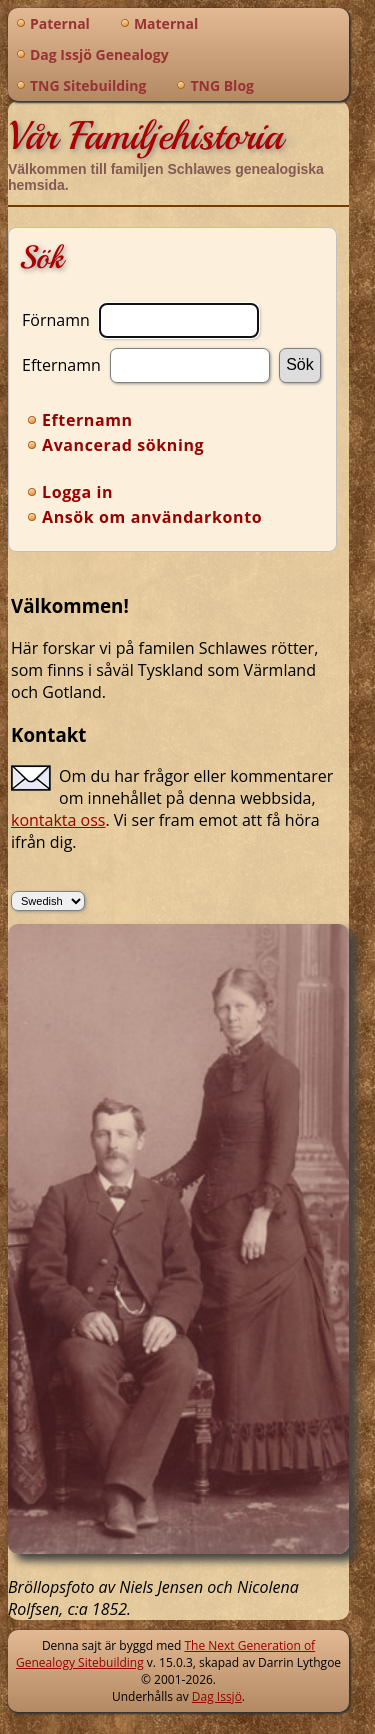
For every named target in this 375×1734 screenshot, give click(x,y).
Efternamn (61, 364)
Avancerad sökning (123, 445)
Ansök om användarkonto (152, 517)
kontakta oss (58, 820)
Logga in (77, 492)
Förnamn (56, 319)
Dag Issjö (217, 1696)
